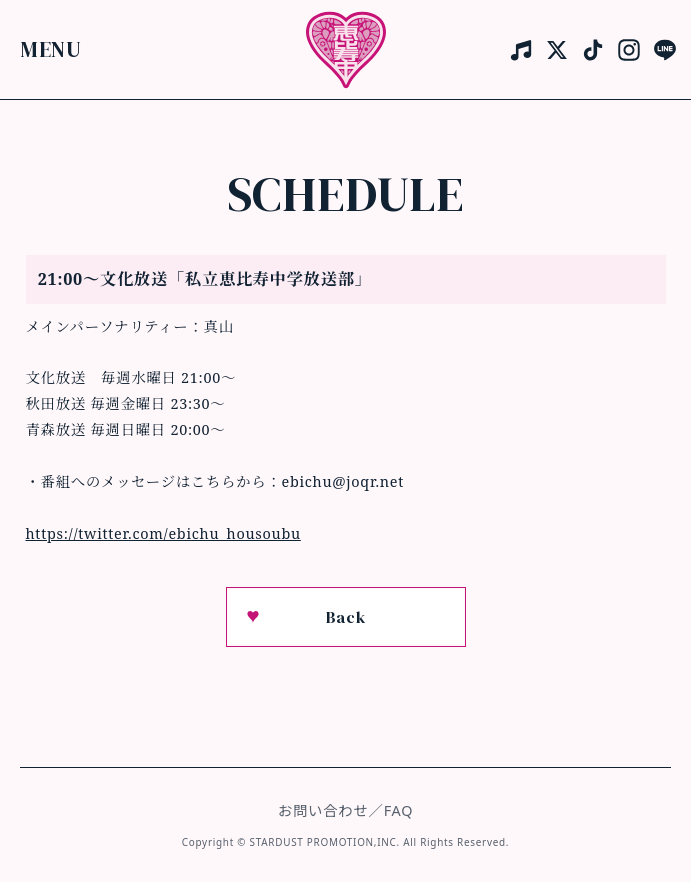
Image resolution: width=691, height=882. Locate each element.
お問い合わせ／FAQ (345, 810)
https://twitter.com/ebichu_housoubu (163, 533)
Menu (51, 48)
